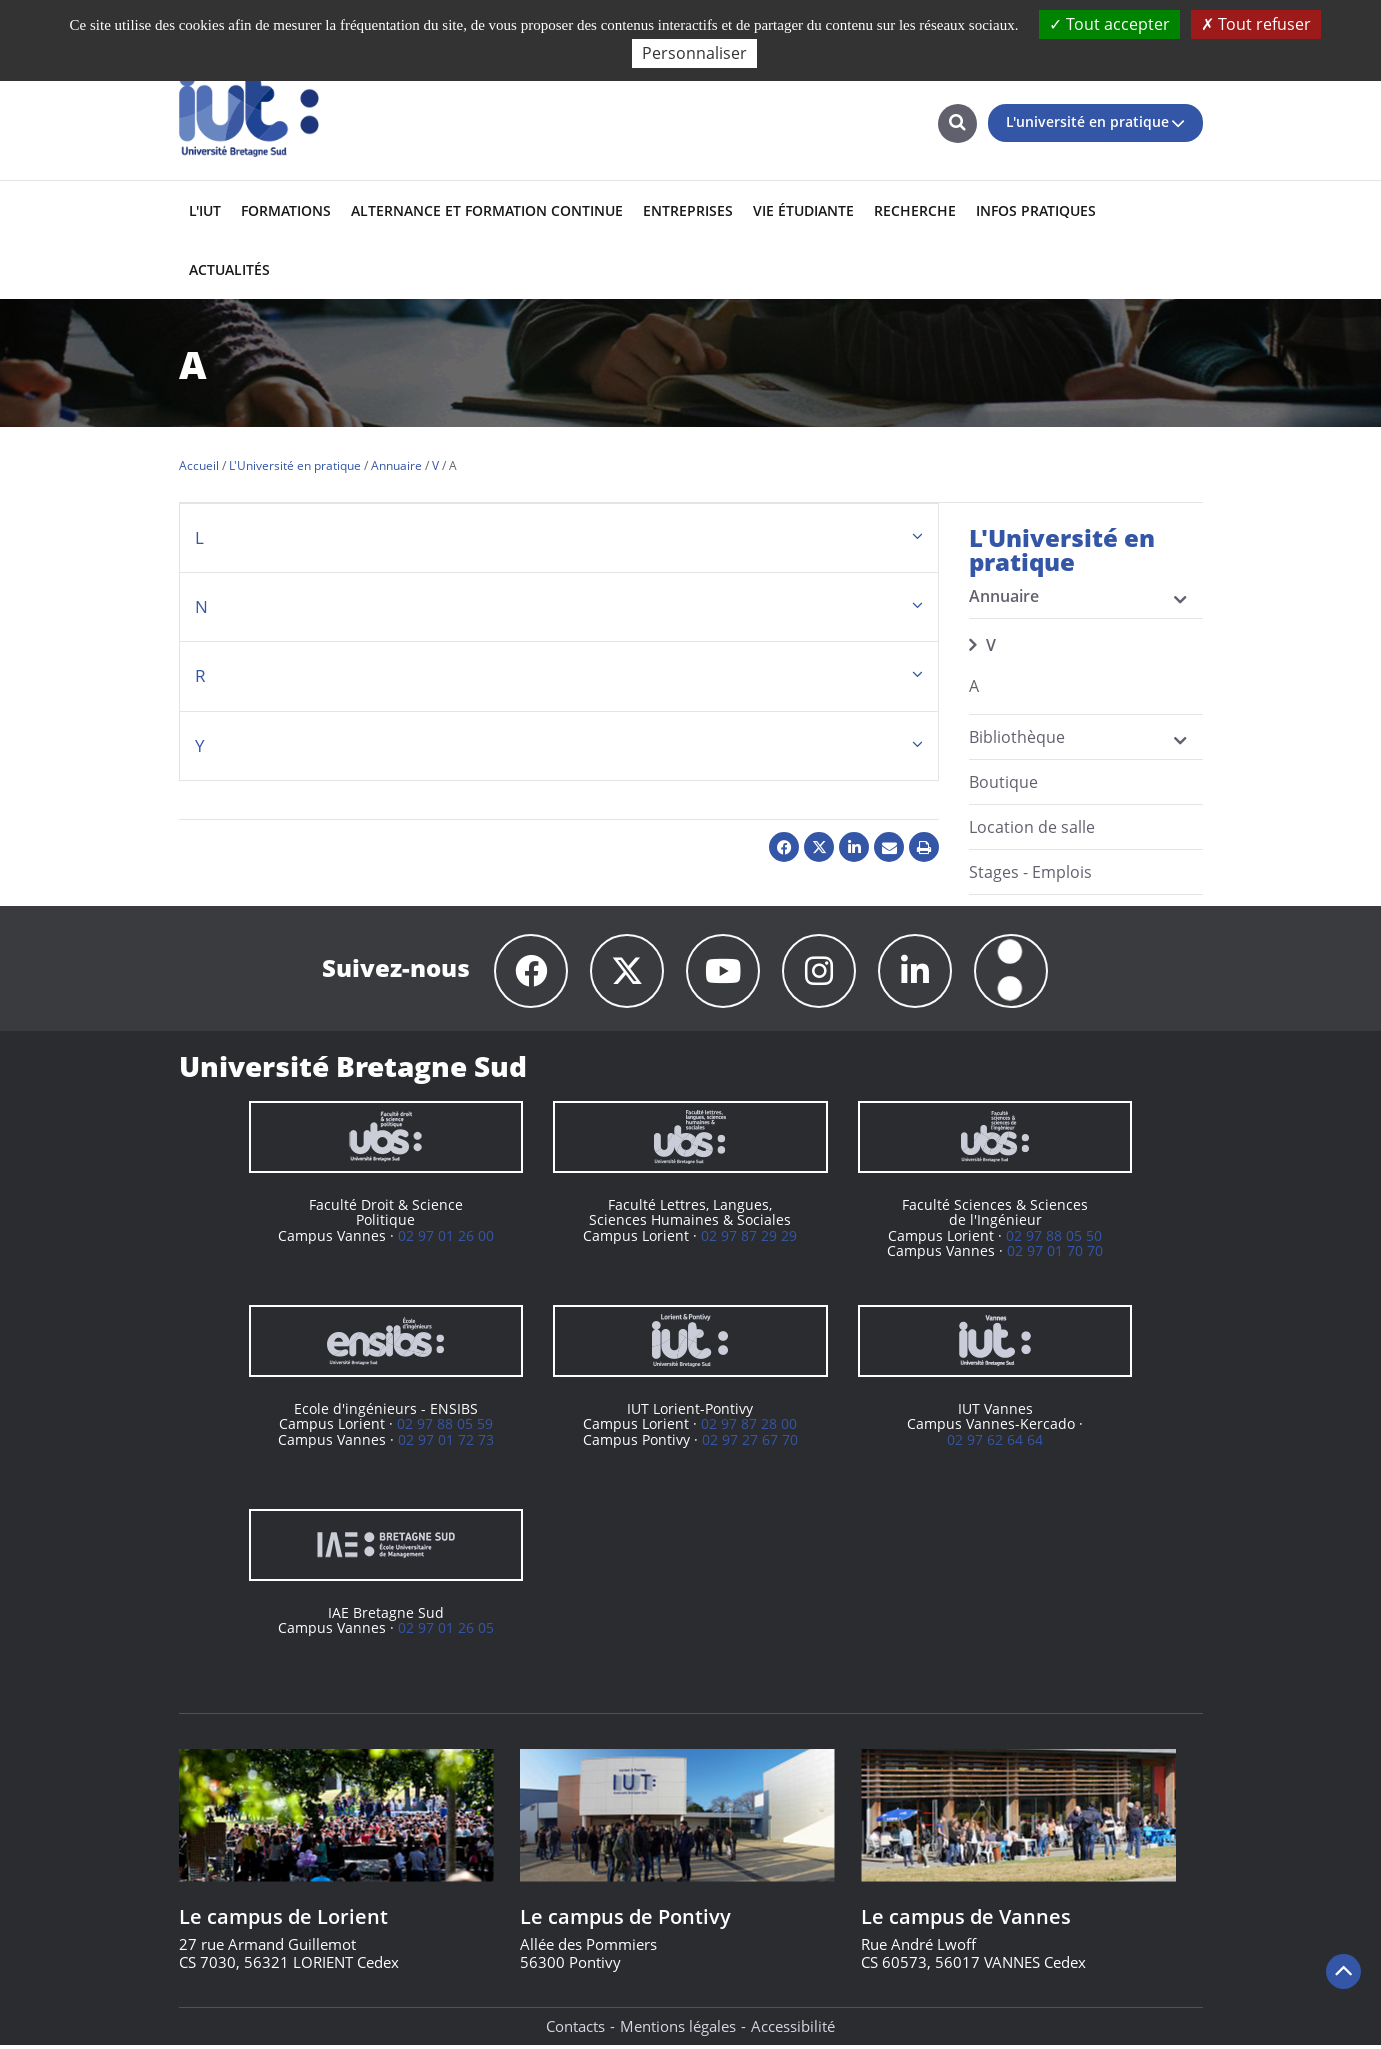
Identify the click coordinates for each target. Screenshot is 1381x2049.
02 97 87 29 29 (749, 1238)
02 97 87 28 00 (749, 1426)
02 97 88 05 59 (445, 1426)
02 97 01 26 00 (446, 1238)
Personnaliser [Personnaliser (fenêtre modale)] (694, 53)
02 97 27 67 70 (750, 1442)
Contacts (575, 2029)
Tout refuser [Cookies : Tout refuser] (1256, 24)
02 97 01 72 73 (446, 1442)
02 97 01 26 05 (446, 1630)
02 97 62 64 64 (995, 1442)
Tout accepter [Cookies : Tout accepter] (1109, 24)
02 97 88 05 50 (1054, 1238)
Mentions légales (678, 2029)
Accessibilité (793, 2029)
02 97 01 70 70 (1055, 1253)
